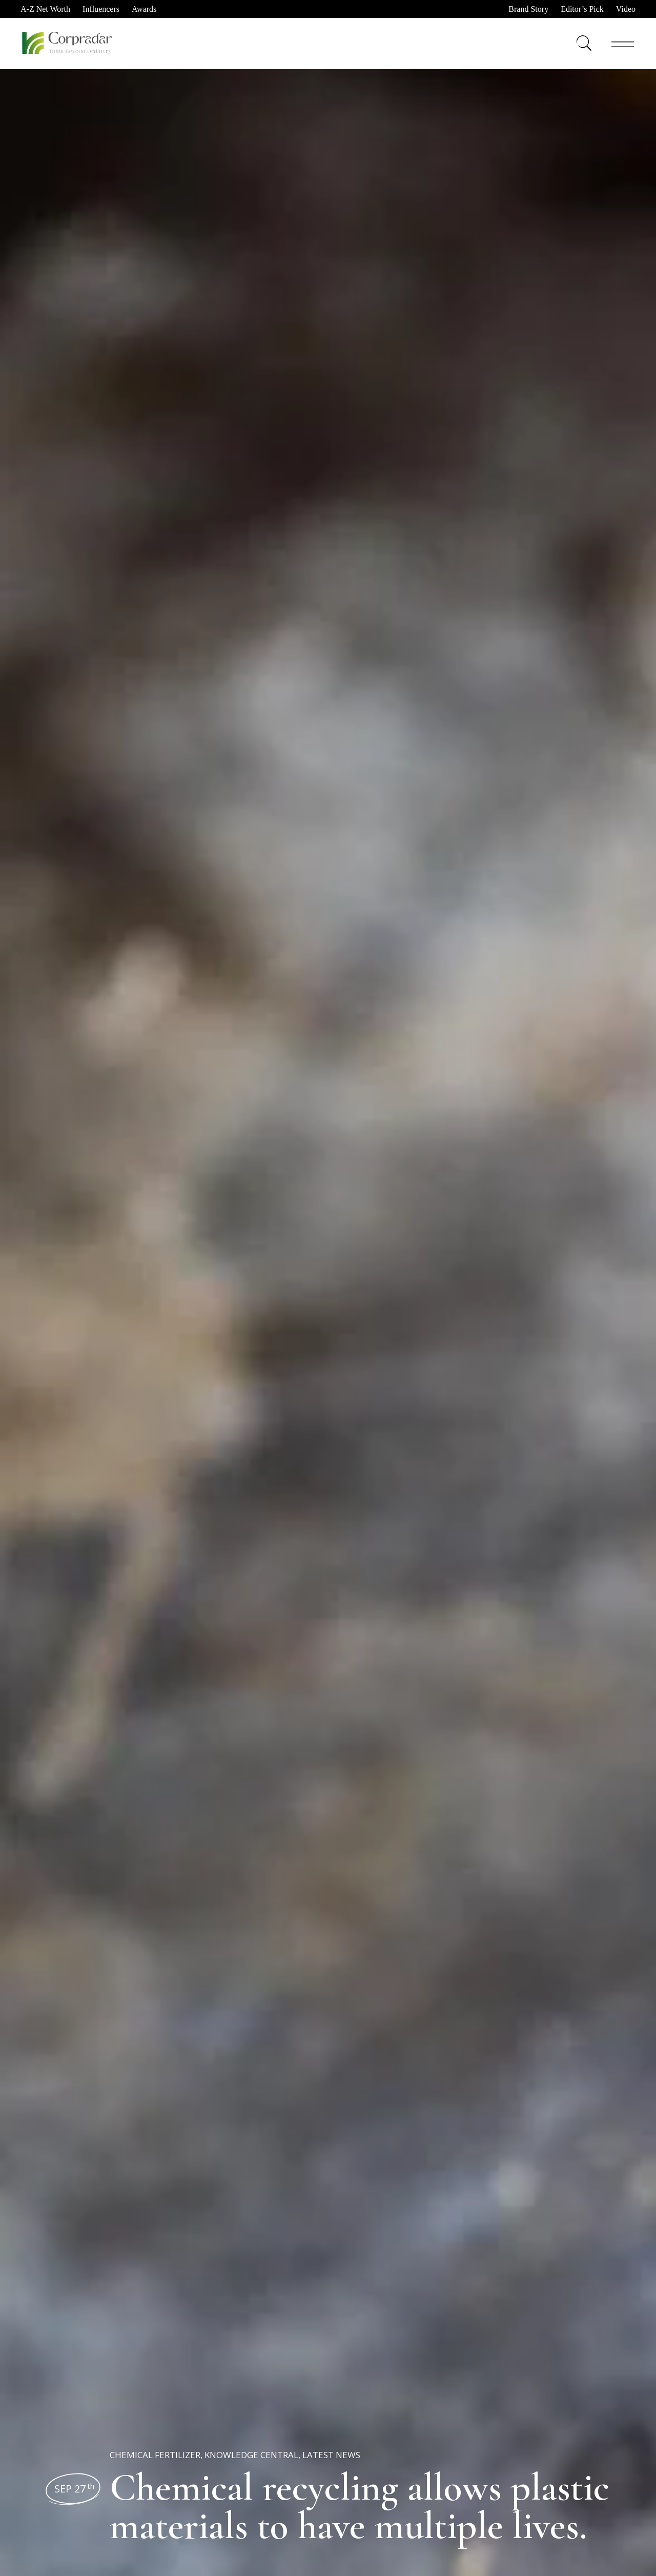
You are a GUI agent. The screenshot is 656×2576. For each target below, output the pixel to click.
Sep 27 (74, 2489)
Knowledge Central (251, 2455)
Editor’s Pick (582, 9)
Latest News (331, 2455)
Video (626, 9)
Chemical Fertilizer (155, 2455)
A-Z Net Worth (45, 9)
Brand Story (528, 9)
